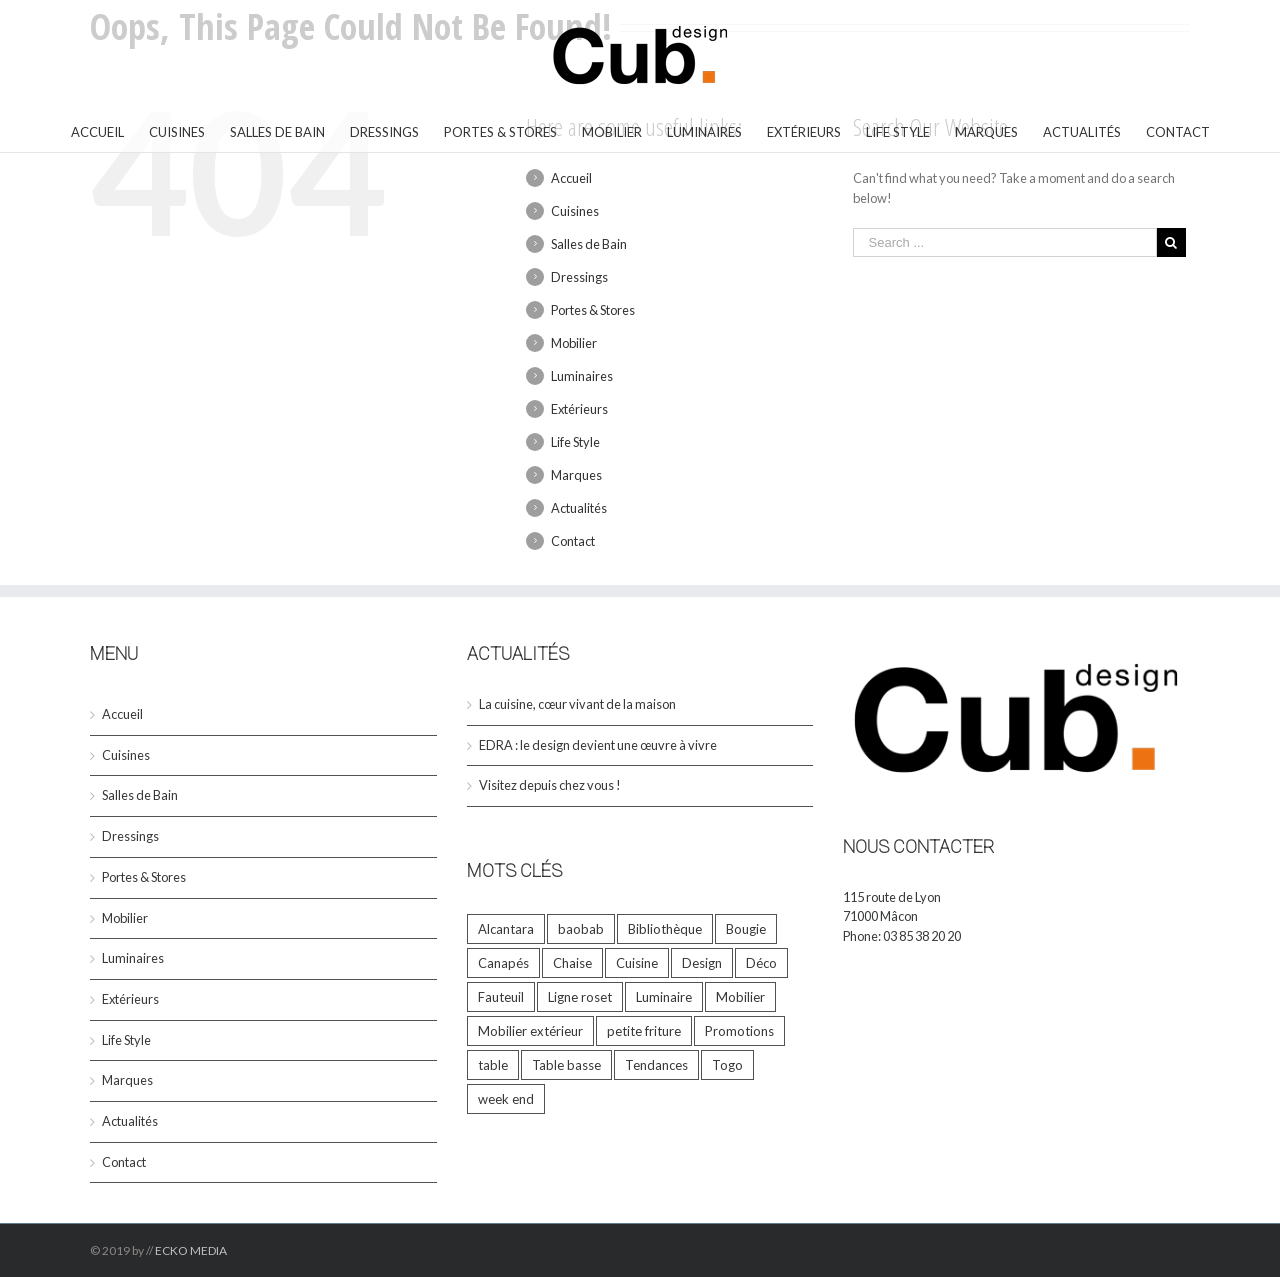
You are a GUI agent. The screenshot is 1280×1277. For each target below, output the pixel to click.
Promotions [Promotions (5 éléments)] (739, 1031)
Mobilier (574, 343)
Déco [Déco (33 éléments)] (761, 963)
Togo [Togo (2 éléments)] (727, 1065)
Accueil (571, 178)
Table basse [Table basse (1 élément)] (566, 1065)
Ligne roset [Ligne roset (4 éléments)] (580, 997)
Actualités (579, 508)
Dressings (579, 277)
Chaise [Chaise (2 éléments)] (572, 963)
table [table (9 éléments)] (493, 1065)
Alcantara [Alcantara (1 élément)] (506, 929)
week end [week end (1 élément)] (506, 1099)
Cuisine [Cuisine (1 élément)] (637, 963)
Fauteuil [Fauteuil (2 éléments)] (501, 997)
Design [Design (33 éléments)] (702, 963)
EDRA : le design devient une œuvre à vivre (598, 745)
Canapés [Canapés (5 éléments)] (503, 963)
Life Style (575, 442)
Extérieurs (579, 409)
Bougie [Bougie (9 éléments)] (746, 929)
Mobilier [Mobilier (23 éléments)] (740, 997)
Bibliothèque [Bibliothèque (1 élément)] (665, 929)
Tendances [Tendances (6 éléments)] (656, 1065)
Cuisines (575, 211)
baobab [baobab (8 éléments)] (581, 929)
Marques (576, 475)
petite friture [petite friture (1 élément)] (644, 1031)
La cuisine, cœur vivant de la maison (577, 704)
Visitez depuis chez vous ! (550, 785)
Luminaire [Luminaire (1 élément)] (664, 997)
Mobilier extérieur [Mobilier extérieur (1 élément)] (530, 1031)
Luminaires (582, 376)
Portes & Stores (593, 310)
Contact (573, 541)
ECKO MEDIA (191, 1250)
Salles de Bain (589, 244)
